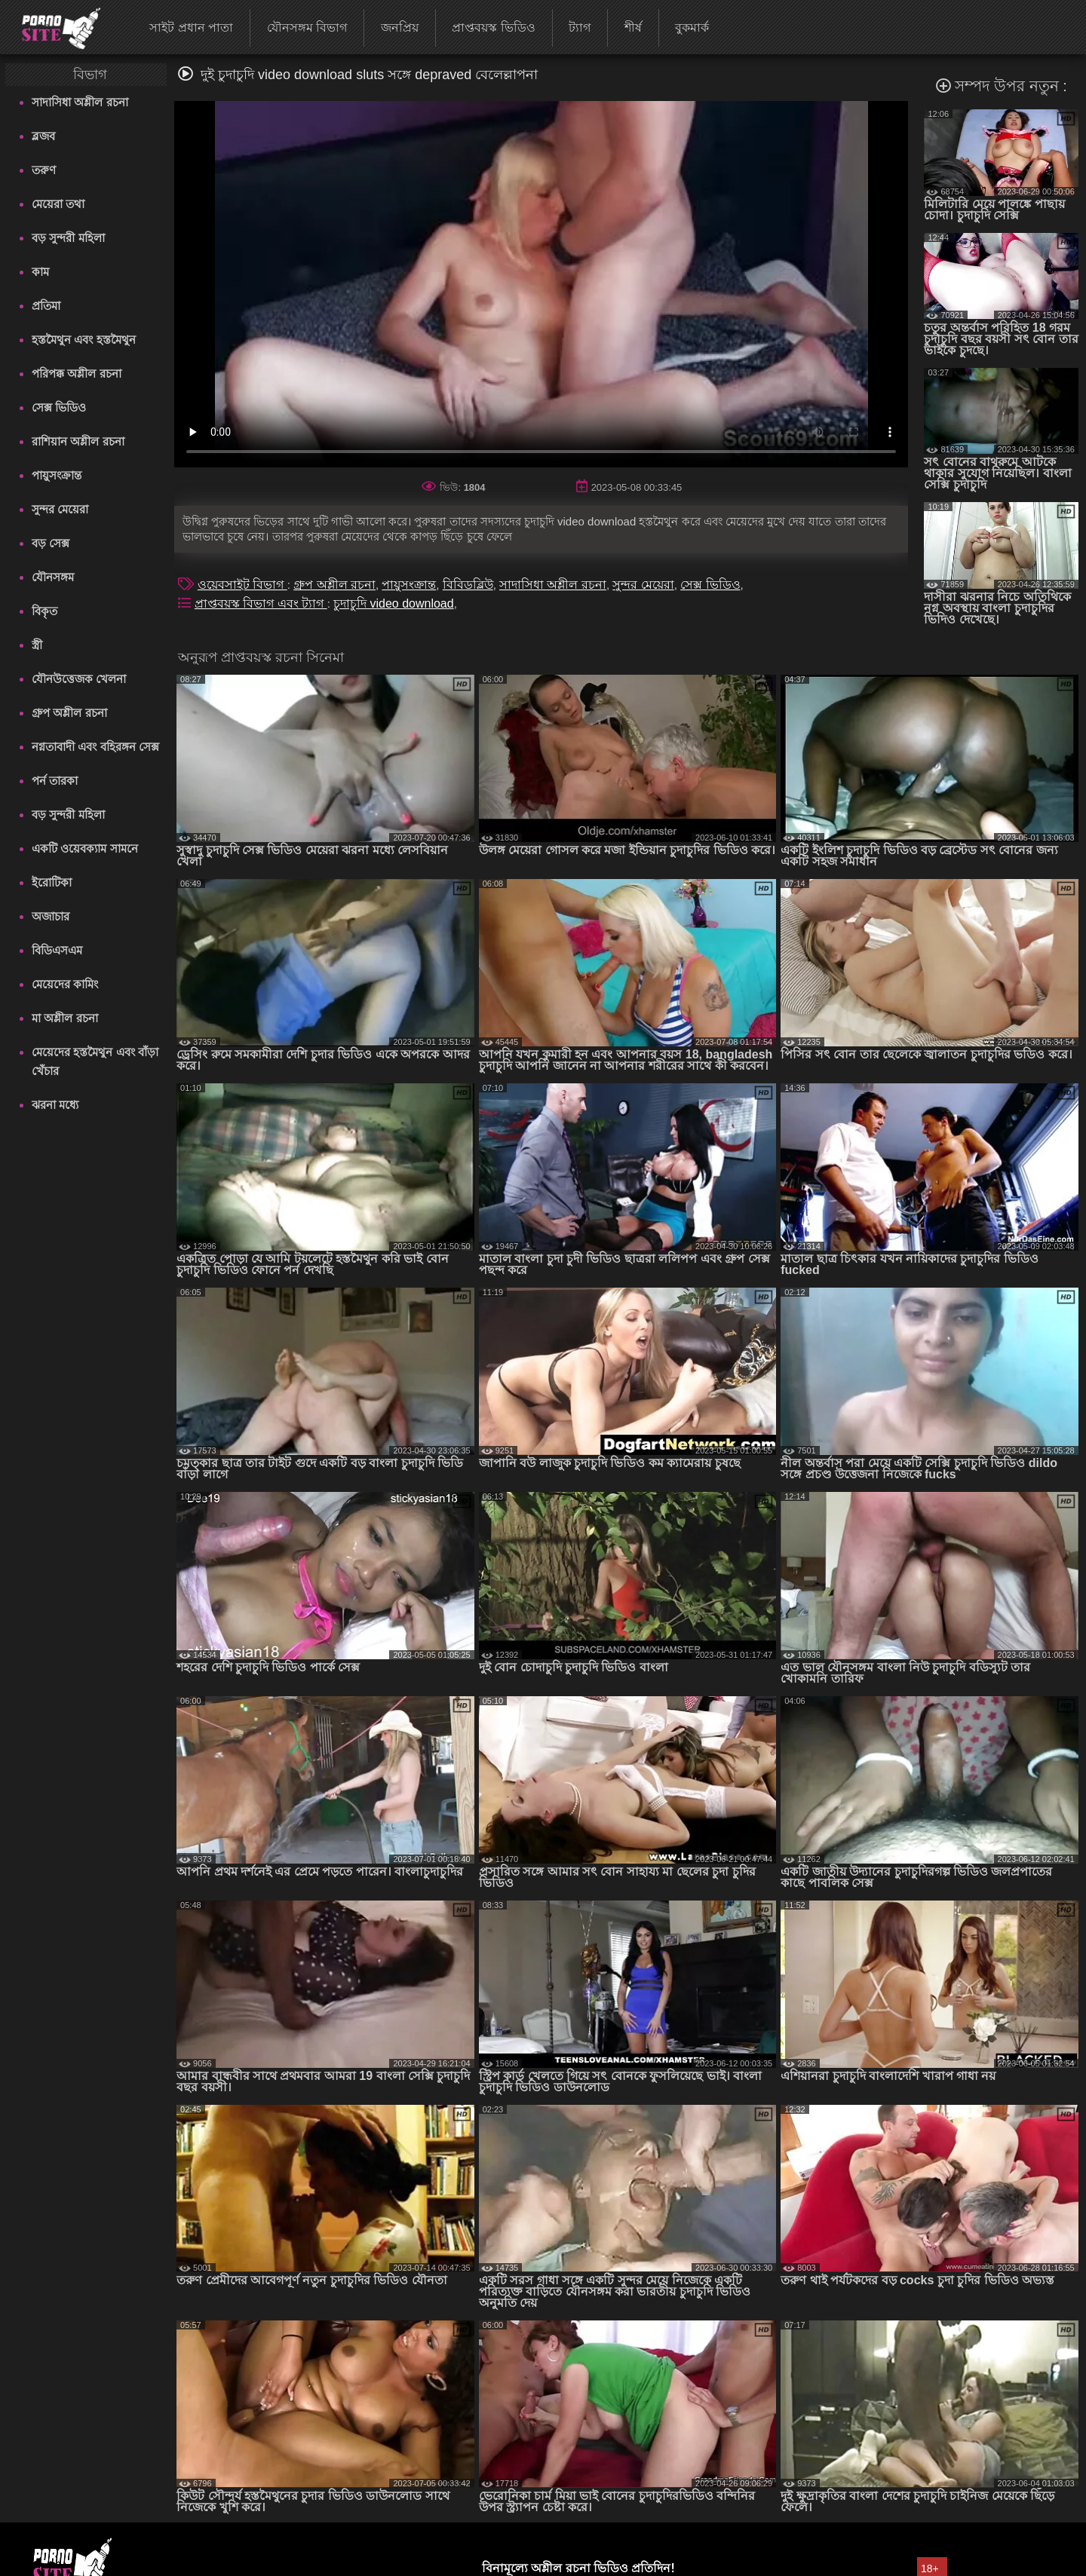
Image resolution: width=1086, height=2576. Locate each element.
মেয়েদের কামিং (65, 984)
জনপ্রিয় (400, 27)
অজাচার (50, 916)
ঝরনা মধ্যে (55, 1104)
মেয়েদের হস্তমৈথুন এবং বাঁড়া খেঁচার (95, 1061)
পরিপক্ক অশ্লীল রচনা (76, 373)
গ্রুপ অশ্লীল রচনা (69, 712)
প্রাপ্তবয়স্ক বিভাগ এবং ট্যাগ (261, 603)
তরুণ (44, 170)
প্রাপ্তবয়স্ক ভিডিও (493, 27)
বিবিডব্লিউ (468, 584)
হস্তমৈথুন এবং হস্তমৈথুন (83, 339)
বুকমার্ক (692, 27)
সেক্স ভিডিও (59, 407)
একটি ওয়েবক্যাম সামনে (84, 848)
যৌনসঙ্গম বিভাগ (307, 27)
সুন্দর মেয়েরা (60, 509)
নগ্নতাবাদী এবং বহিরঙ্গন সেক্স (95, 746)
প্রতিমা (46, 305)
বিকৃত (44, 611)
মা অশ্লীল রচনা (64, 1018)
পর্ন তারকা (55, 780)
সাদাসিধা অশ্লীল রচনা (79, 102)
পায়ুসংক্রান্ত (56, 475)
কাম (40, 271)
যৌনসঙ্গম (53, 577)
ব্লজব (43, 136)
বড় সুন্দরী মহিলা (68, 237)
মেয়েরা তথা (58, 204)
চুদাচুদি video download (393, 603)
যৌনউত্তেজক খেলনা (79, 678)
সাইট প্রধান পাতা (191, 27)
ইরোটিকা (52, 882)
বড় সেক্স (50, 543)
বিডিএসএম (57, 950)
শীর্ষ (633, 27)
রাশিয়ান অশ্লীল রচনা (78, 441)
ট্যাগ (580, 27)
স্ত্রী (37, 645)
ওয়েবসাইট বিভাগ (242, 584)
